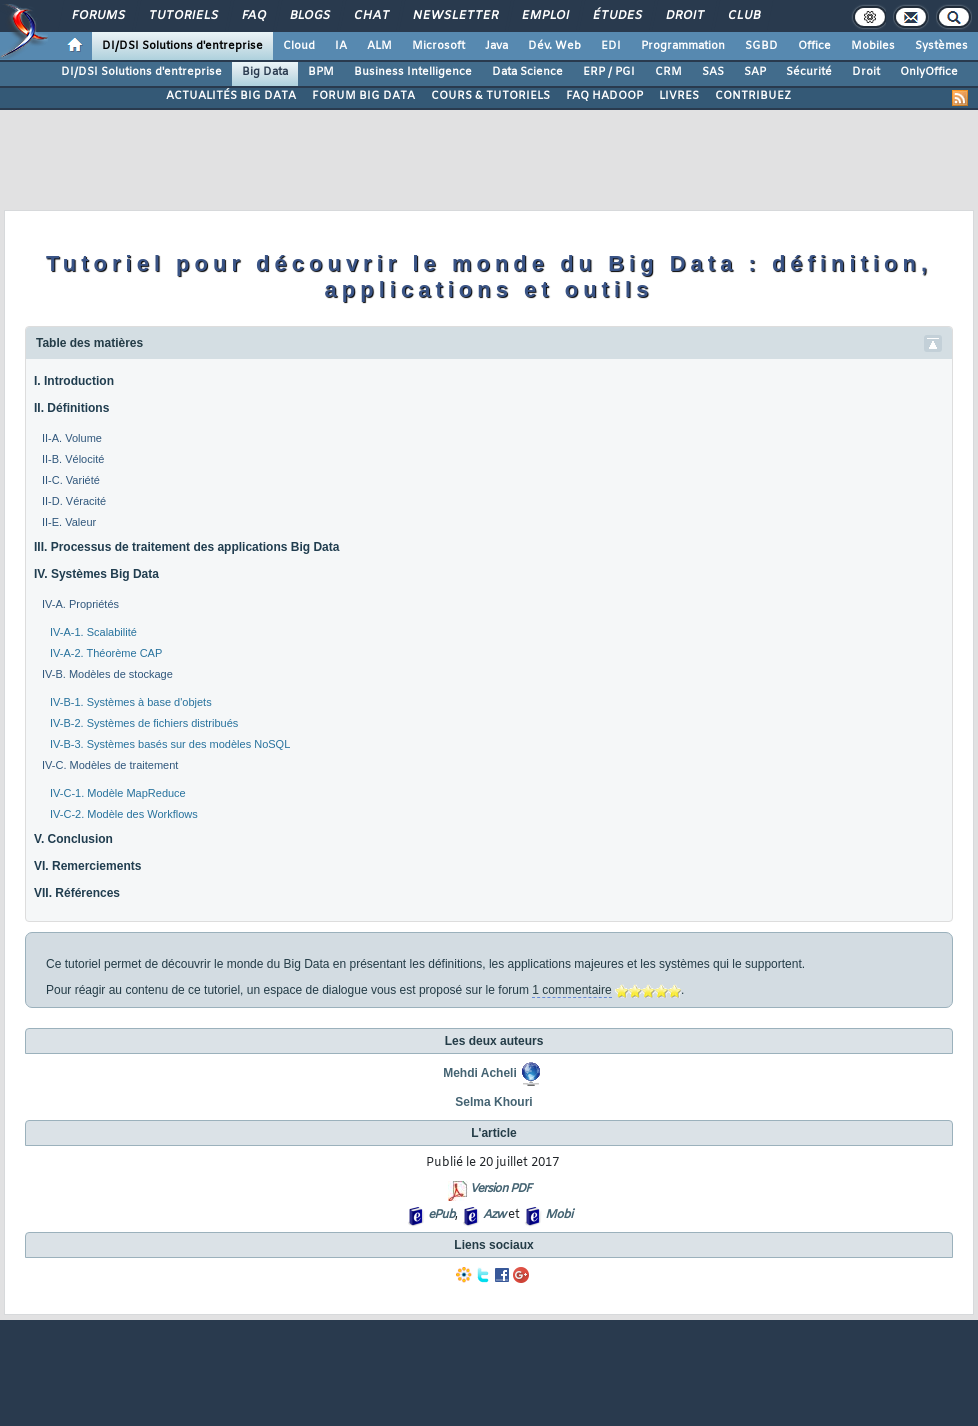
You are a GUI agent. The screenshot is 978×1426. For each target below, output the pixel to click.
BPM (321, 72)
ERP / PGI (609, 72)
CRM (668, 72)
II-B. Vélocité (73, 459)
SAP (755, 72)
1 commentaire (571, 990)
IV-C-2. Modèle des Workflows (124, 814)
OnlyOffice (929, 72)
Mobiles (873, 46)
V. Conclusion (73, 839)
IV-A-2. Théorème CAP (106, 653)
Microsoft (438, 46)
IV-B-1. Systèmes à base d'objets (131, 702)
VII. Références (77, 893)
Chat (370, 16)
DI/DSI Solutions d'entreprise (182, 46)
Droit (684, 16)
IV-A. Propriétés (80, 604)
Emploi (544, 16)
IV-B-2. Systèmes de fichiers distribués (144, 723)
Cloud (299, 46)
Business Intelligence (413, 72)
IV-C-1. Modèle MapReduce (118, 793)
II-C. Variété (71, 480)
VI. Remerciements (87, 866)
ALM (379, 46)
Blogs (309, 16)
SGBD (761, 46)
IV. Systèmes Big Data (96, 574)
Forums (97, 16)
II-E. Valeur (69, 522)
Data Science (527, 72)
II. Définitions (71, 408)
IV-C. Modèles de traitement (110, 765)
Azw (494, 1215)
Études (616, 16)
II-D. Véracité (74, 501)
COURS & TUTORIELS (490, 96)
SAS (713, 72)
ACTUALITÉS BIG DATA (231, 96)
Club (743, 16)
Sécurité (809, 72)
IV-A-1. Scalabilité (93, 632)
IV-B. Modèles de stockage (107, 674)
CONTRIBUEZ (753, 96)
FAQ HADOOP (604, 96)
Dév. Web (554, 46)
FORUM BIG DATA (363, 96)
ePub (441, 1215)
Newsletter (454, 16)
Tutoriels (182, 16)
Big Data (265, 72)
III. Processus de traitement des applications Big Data (186, 547)
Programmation (683, 46)
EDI (611, 46)
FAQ (253, 16)
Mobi (558, 1215)
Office (814, 46)
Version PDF (500, 1189)
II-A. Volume (72, 438)
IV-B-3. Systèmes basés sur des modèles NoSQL (170, 744)
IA (341, 46)
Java (496, 46)
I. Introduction (74, 381)
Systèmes (941, 46)
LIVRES (679, 96)
